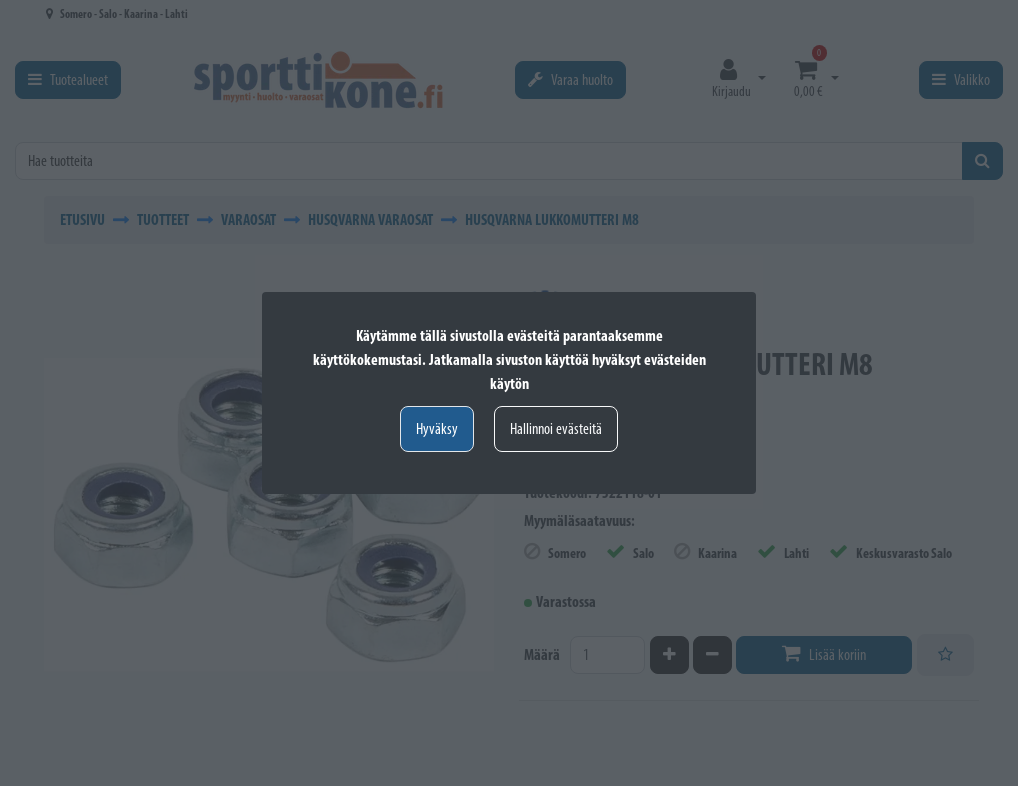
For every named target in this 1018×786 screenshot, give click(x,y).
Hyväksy (437, 428)
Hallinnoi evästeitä (556, 428)
